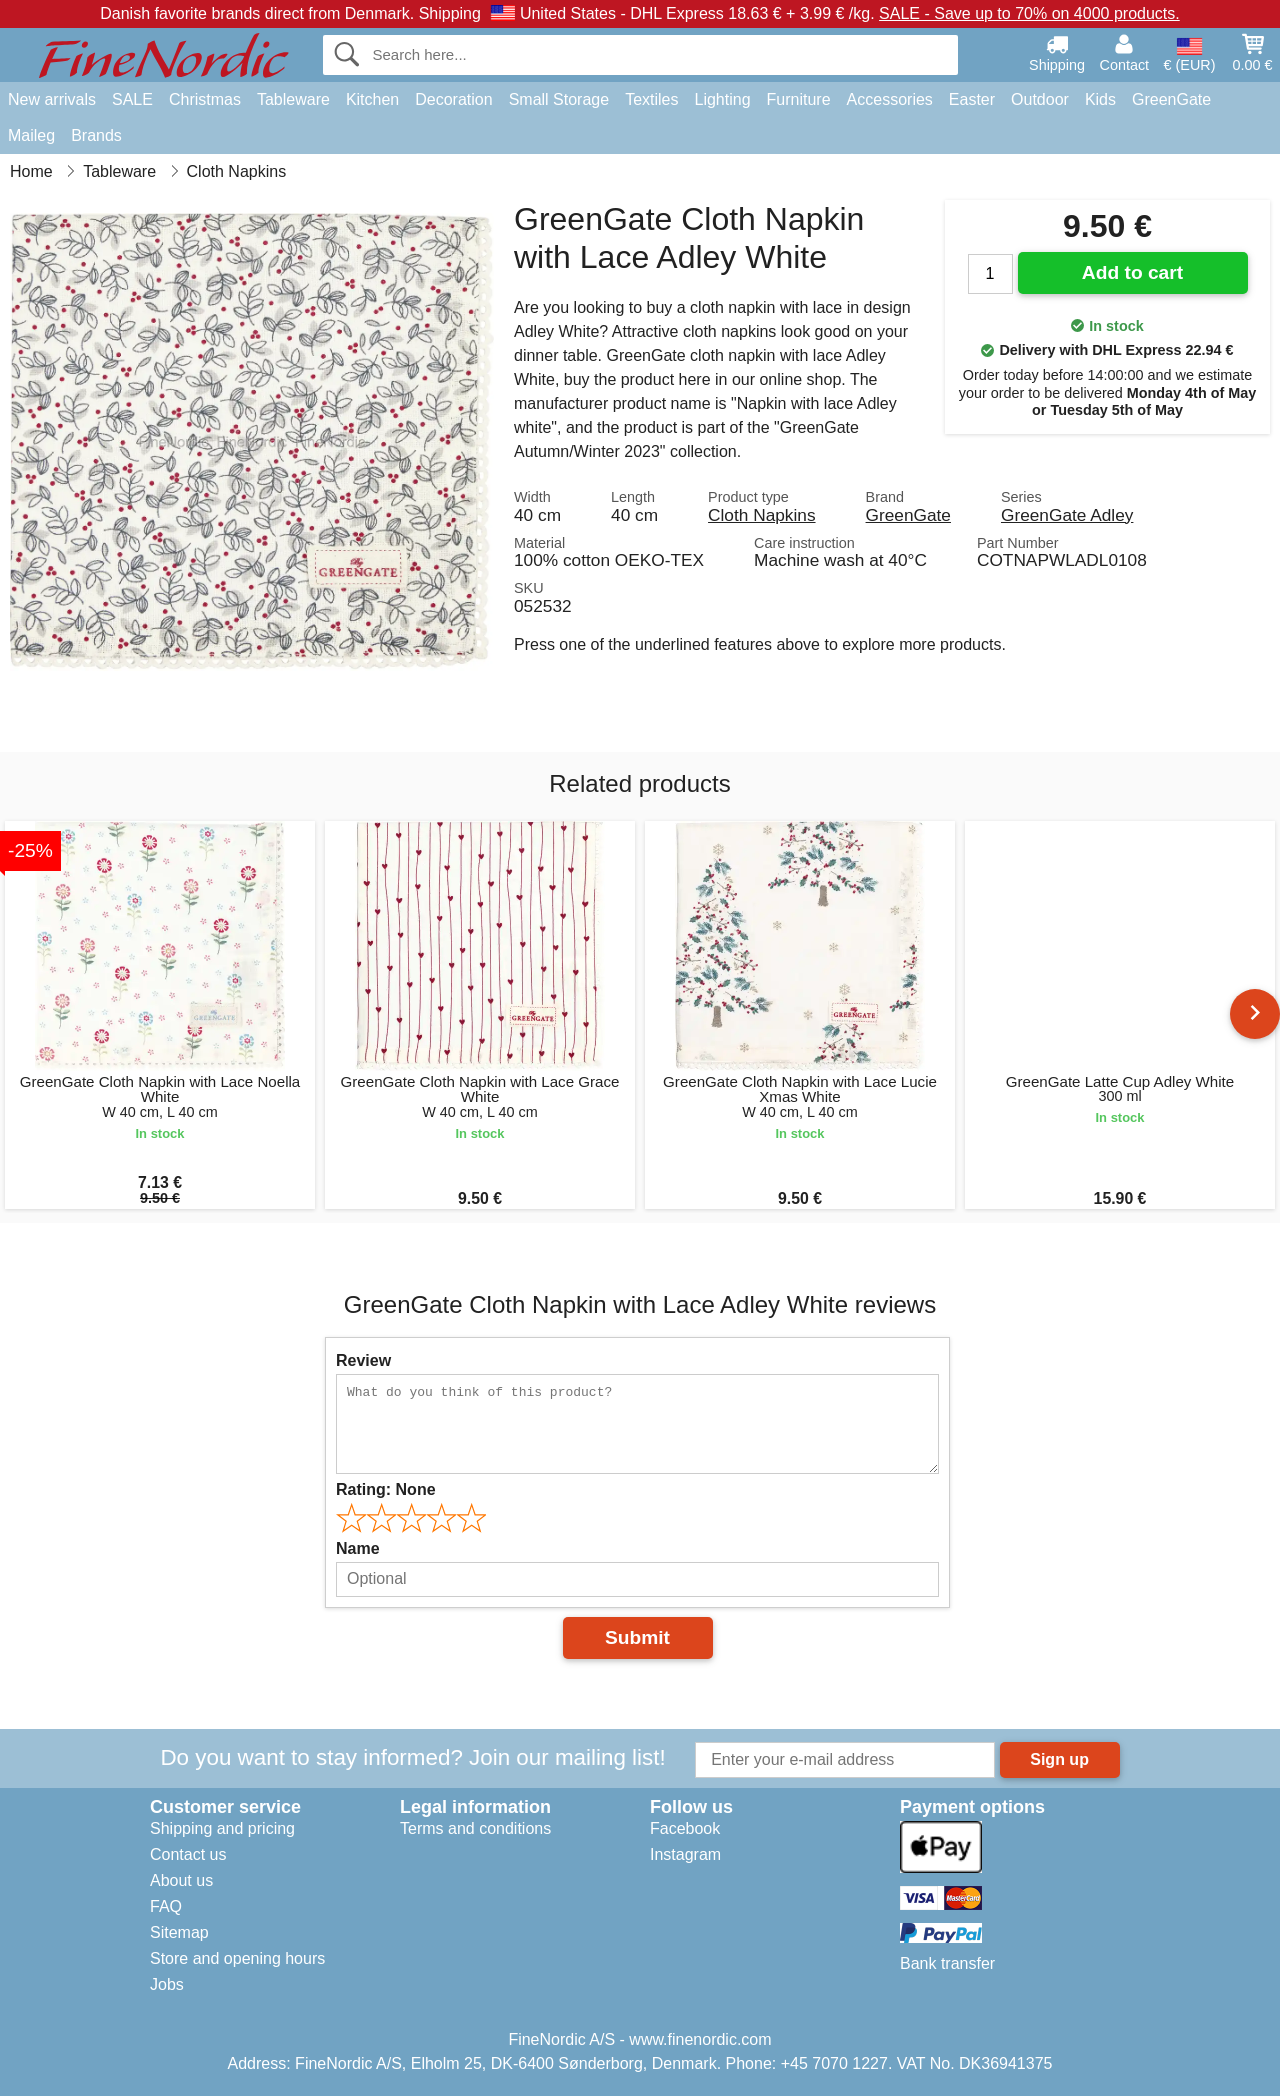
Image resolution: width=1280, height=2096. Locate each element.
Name (358, 1548)
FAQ (166, 1906)
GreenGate (1171, 99)
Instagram (685, 1854)
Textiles (651, 99)
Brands (96, 135)
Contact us (188, 1854)
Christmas (205, 99)
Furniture (799, 99)
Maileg (31, 135)
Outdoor (1040, 99)
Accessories (890, 99)
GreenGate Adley (1067, 515)
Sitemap (179, 1932)
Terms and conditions (475, 1828)
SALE (132, 99)
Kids (1100, 99)
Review (363, 1360)
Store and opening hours (237, 1958)
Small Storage (559, 99)
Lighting (723, 99)
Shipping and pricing (222, 1828)
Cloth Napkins (761, 515)
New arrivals (52, 99)
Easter (972, 99)
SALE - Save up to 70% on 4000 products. (1029, 13)
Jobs (167, 1984)
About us (181, 1880)
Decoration (453, 99)
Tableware (293, 99)
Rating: (386, 1489)
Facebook (685, 1828)
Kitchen (372, 99)
